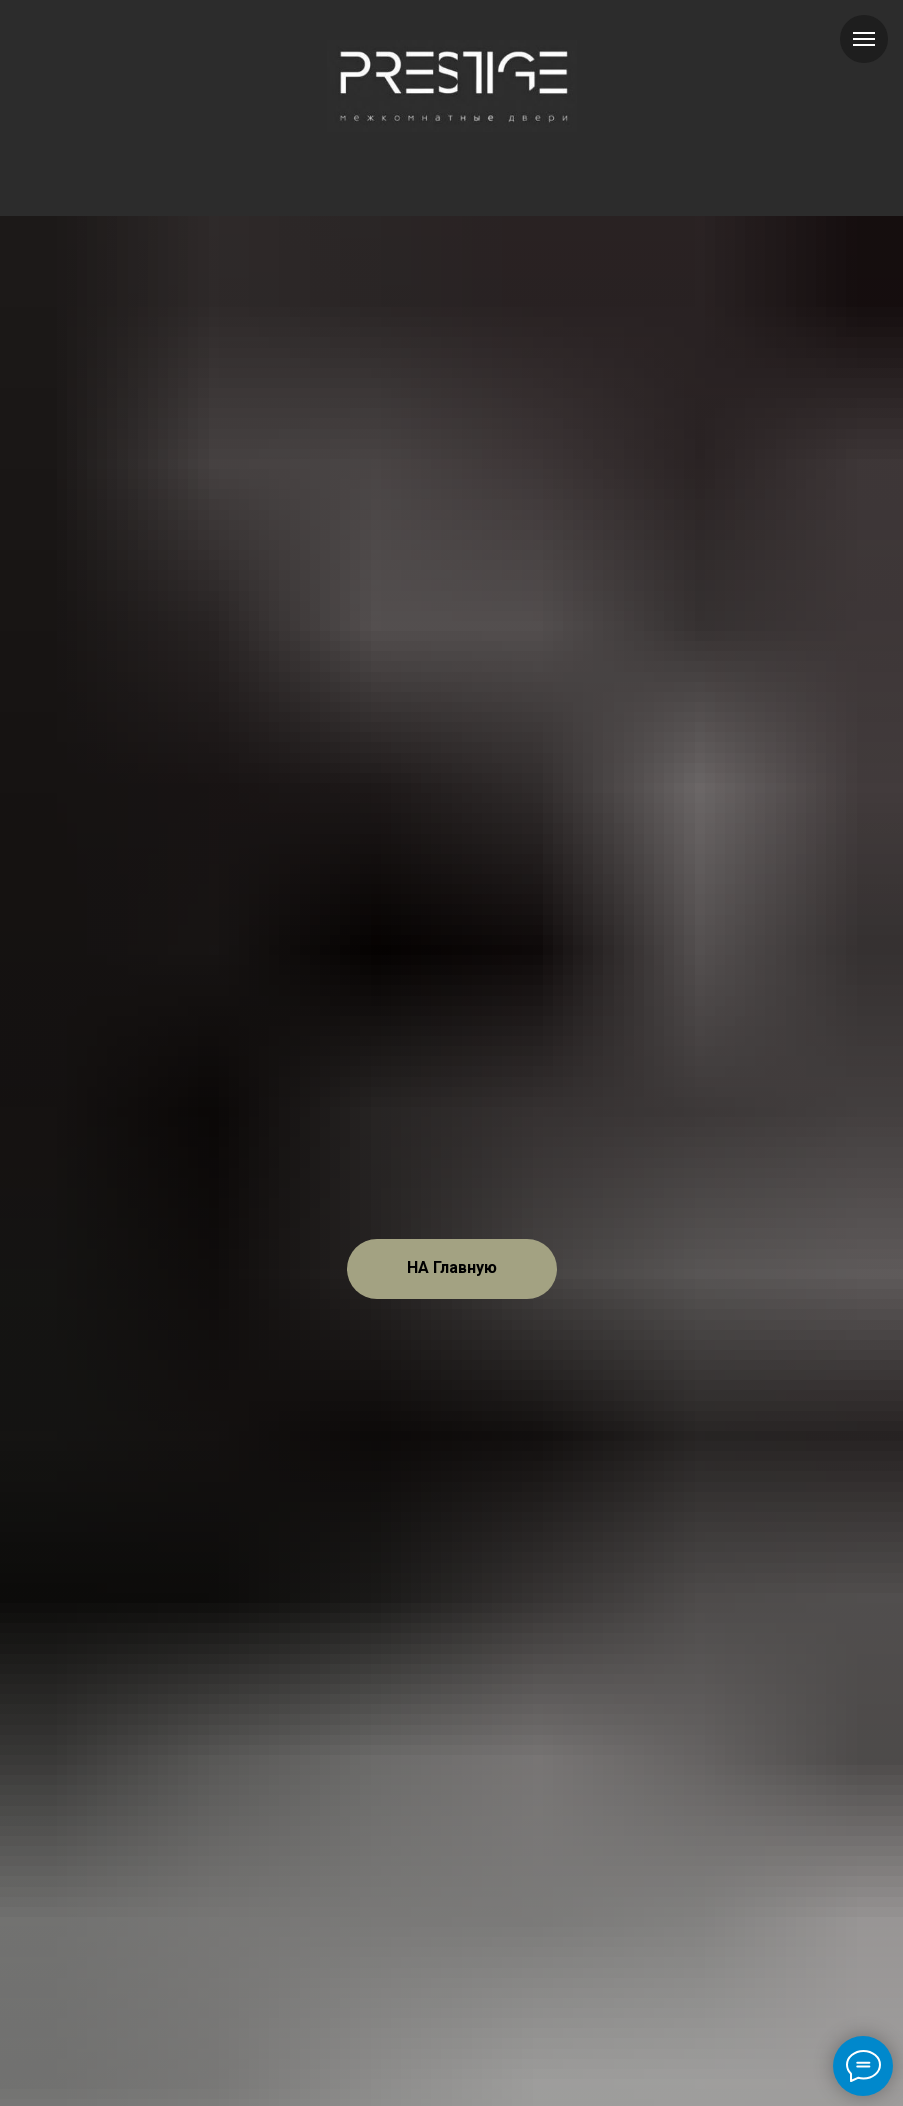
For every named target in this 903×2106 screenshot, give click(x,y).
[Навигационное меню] (864, 39)
